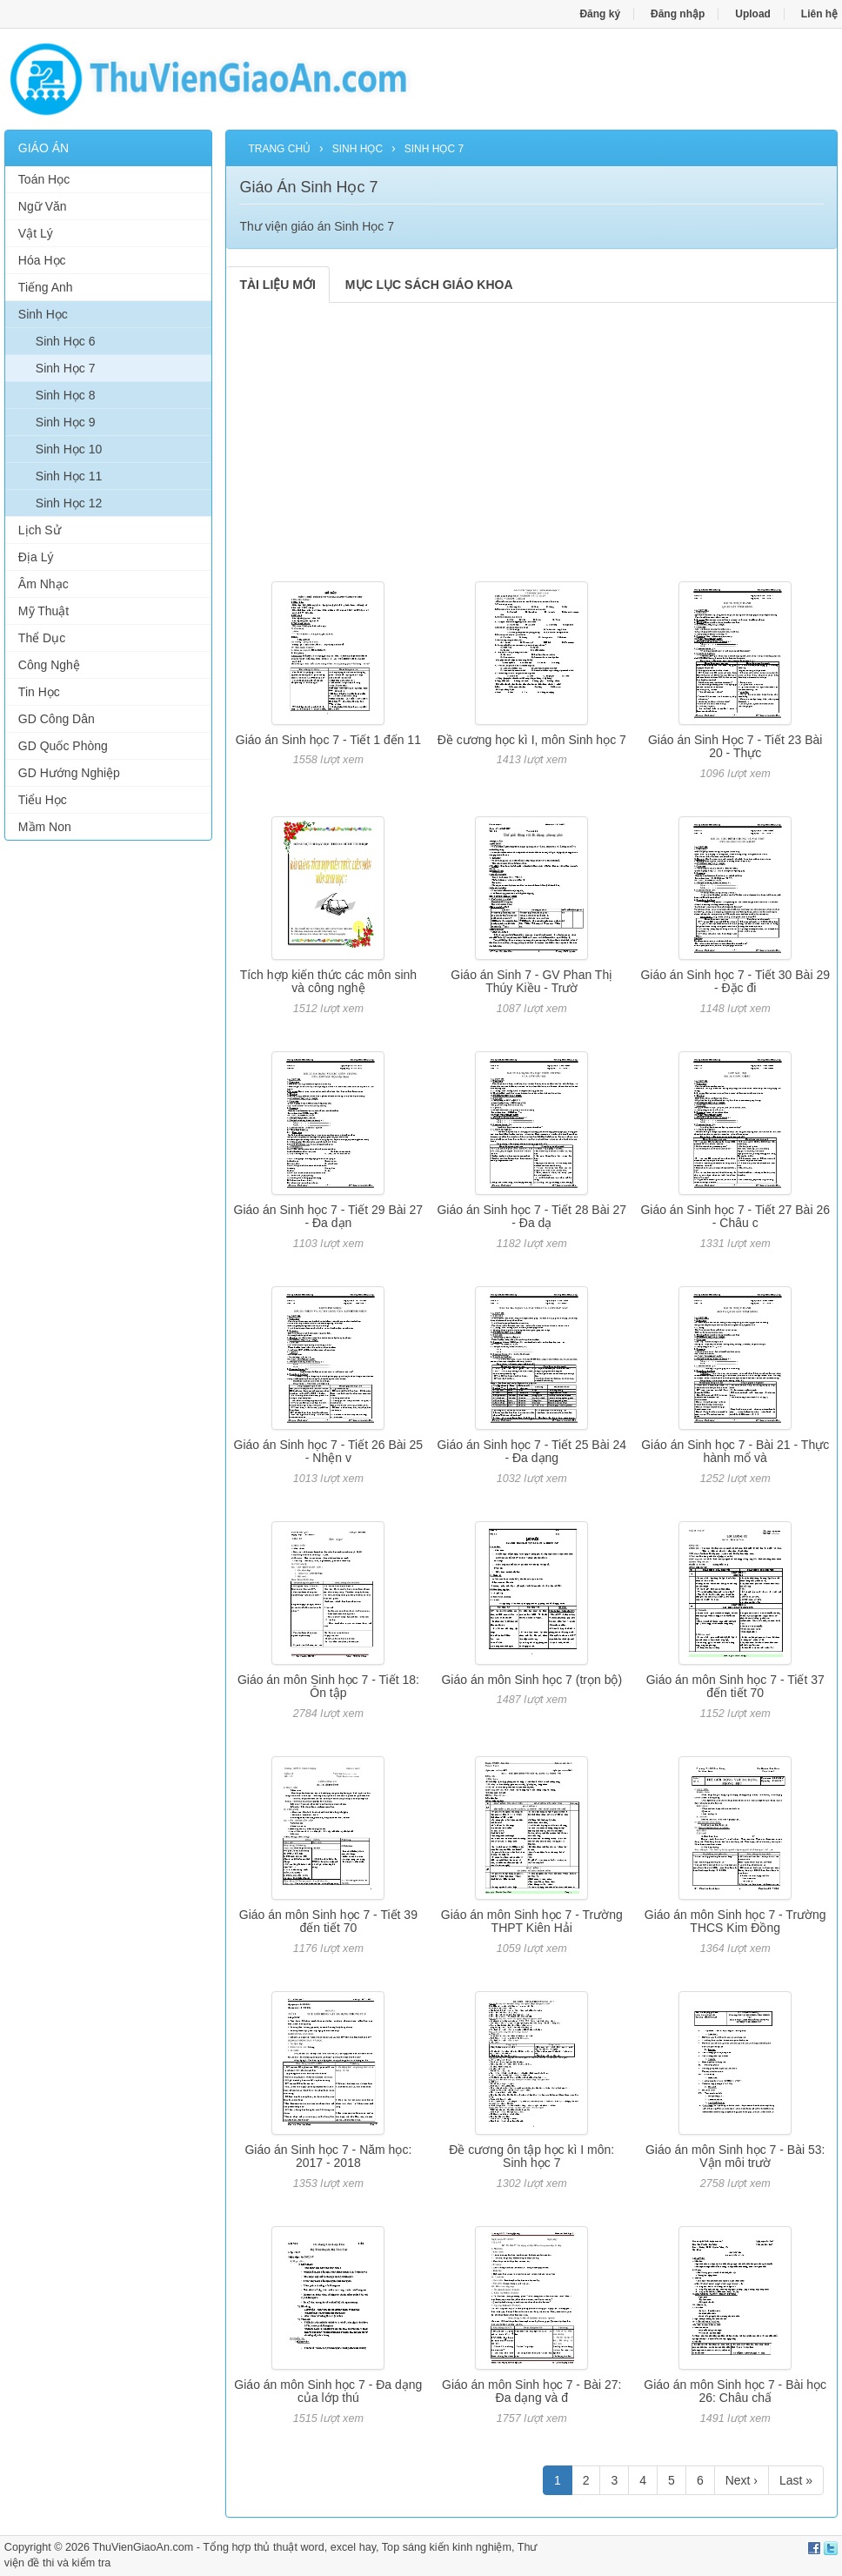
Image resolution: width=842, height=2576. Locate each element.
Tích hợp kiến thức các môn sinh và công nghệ (328, 981)
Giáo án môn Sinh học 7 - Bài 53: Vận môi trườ (735, 2156)
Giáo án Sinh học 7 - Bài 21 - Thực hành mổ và (735, 1451)
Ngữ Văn (42, 206)
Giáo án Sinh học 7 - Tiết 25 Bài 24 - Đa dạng (531, 1451)
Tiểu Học (42, 800)
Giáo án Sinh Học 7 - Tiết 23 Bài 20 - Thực (735, 746)
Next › (741, 2480)
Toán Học (44, 179)
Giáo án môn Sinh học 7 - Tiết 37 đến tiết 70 (735, 1686)
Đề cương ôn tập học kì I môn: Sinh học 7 (531, 2156)
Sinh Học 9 (66, 422)
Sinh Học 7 (66, 368)
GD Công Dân (56, 719)
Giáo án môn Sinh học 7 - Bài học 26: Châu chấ (735, 2391)
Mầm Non (44, 827)
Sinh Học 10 (69, 449)
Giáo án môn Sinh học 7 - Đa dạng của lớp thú (328, 2391)
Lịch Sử (39, 530)
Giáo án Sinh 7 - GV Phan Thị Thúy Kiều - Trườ (531, 981)
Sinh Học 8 (66, 395)
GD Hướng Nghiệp (69, 773)
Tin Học (39, 692)
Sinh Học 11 (69, 476)
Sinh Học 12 (69, 503)
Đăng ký (599, 14)
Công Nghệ (49, 665)
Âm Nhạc (43, 584)
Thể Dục (41, 638)
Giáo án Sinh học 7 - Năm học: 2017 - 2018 (327, 2156)
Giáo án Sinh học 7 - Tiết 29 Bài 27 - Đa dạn (329, 1216)
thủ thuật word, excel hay (315, 2547)
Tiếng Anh (45, 287)
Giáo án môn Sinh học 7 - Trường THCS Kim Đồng (735, 1921)
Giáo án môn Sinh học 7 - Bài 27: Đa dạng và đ (531, 2391)
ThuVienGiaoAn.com (142, 2547)
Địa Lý (36, 557)
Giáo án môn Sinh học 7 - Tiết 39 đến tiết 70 (328, 1921)
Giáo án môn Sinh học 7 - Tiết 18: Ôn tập (328, 1686)
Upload (753, 14)
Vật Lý (35, 233)
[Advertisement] (108, 1119)
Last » (795, 2480)
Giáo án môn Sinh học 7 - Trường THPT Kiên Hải (532, 1921)
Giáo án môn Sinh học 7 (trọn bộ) (531, 1680)
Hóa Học (42, 260)
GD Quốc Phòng (63, 746)
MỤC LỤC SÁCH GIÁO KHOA (429, 285)
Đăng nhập (678, 14)
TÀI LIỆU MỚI (277, 285)
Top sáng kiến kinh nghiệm (446, 2547)
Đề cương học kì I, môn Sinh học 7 (532, 740)
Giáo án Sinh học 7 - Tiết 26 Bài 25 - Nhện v (329, 1451)
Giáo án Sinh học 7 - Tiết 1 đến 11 (328, 740)
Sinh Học (43, 314)
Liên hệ (819, 14)
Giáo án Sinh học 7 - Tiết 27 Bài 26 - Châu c (735, 1216)
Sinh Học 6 (66, 341)
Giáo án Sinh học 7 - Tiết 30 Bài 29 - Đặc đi (735, 981)
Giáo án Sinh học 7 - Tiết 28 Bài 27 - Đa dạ (531, 1216)
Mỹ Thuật (43, 611)
